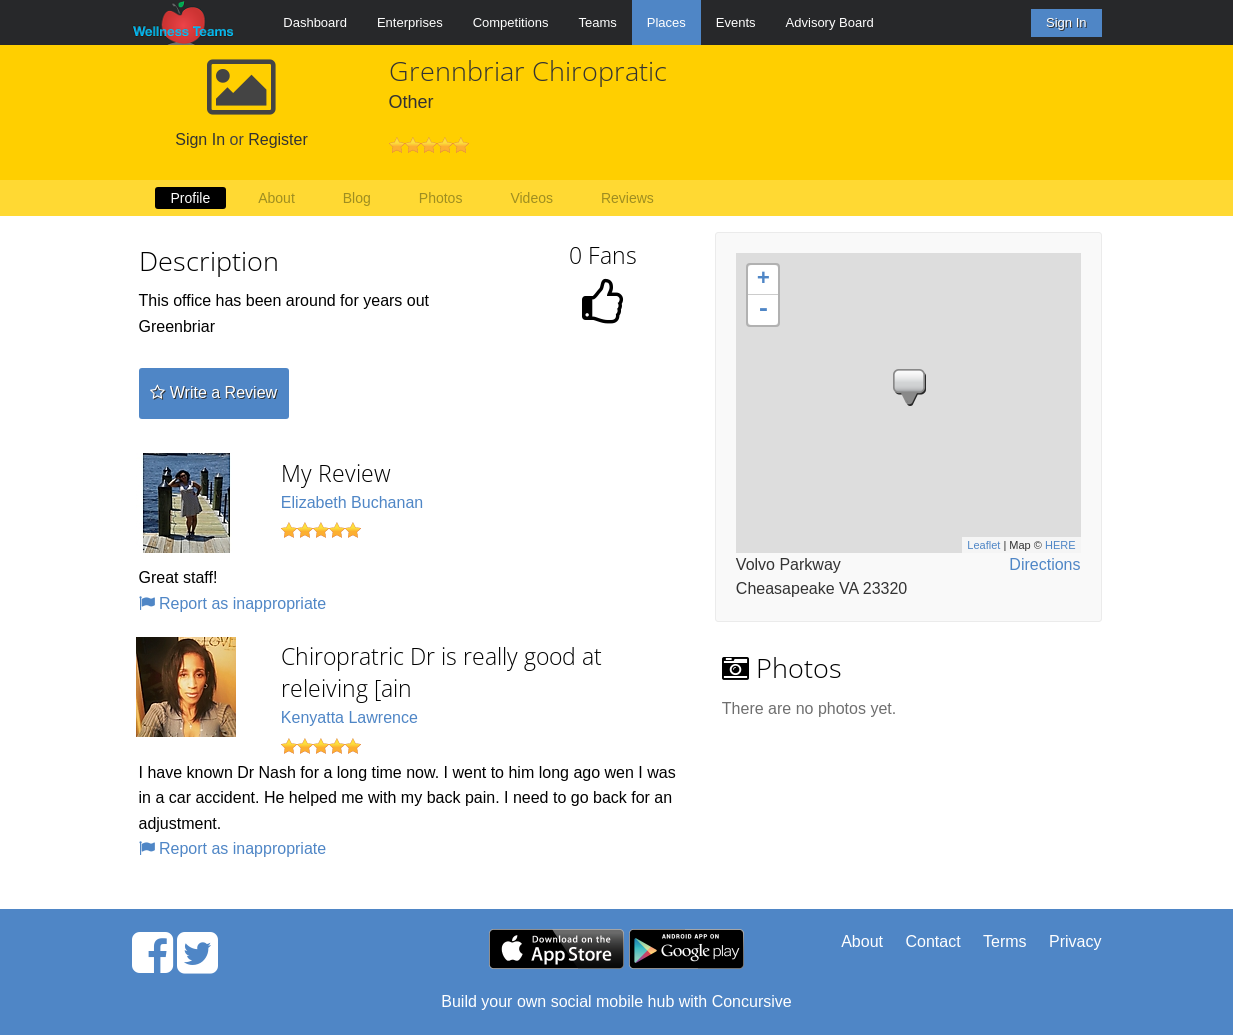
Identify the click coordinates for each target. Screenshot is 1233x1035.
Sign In (1066, 22)
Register (278, 139)
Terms (1005, 941)
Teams (598, 22)
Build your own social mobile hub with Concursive (616, 1001)
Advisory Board (830, 22)
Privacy (1075, 941)
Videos (531, 198)
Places (666, 22)
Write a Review (213, 392)
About (276, 198)
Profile (191, 198)
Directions (1044, 564)
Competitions (511, 22)
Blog (357, 198)
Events (736, 22)
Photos (441, 198)
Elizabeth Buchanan (352, 502)
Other (411, 102)
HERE (1060, 545)
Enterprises (410, 22)
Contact (932, 941)
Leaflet (983, 545)
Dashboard (315, 22)
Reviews (627, 198)
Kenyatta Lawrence (349, 717)
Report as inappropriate (233, 603)
